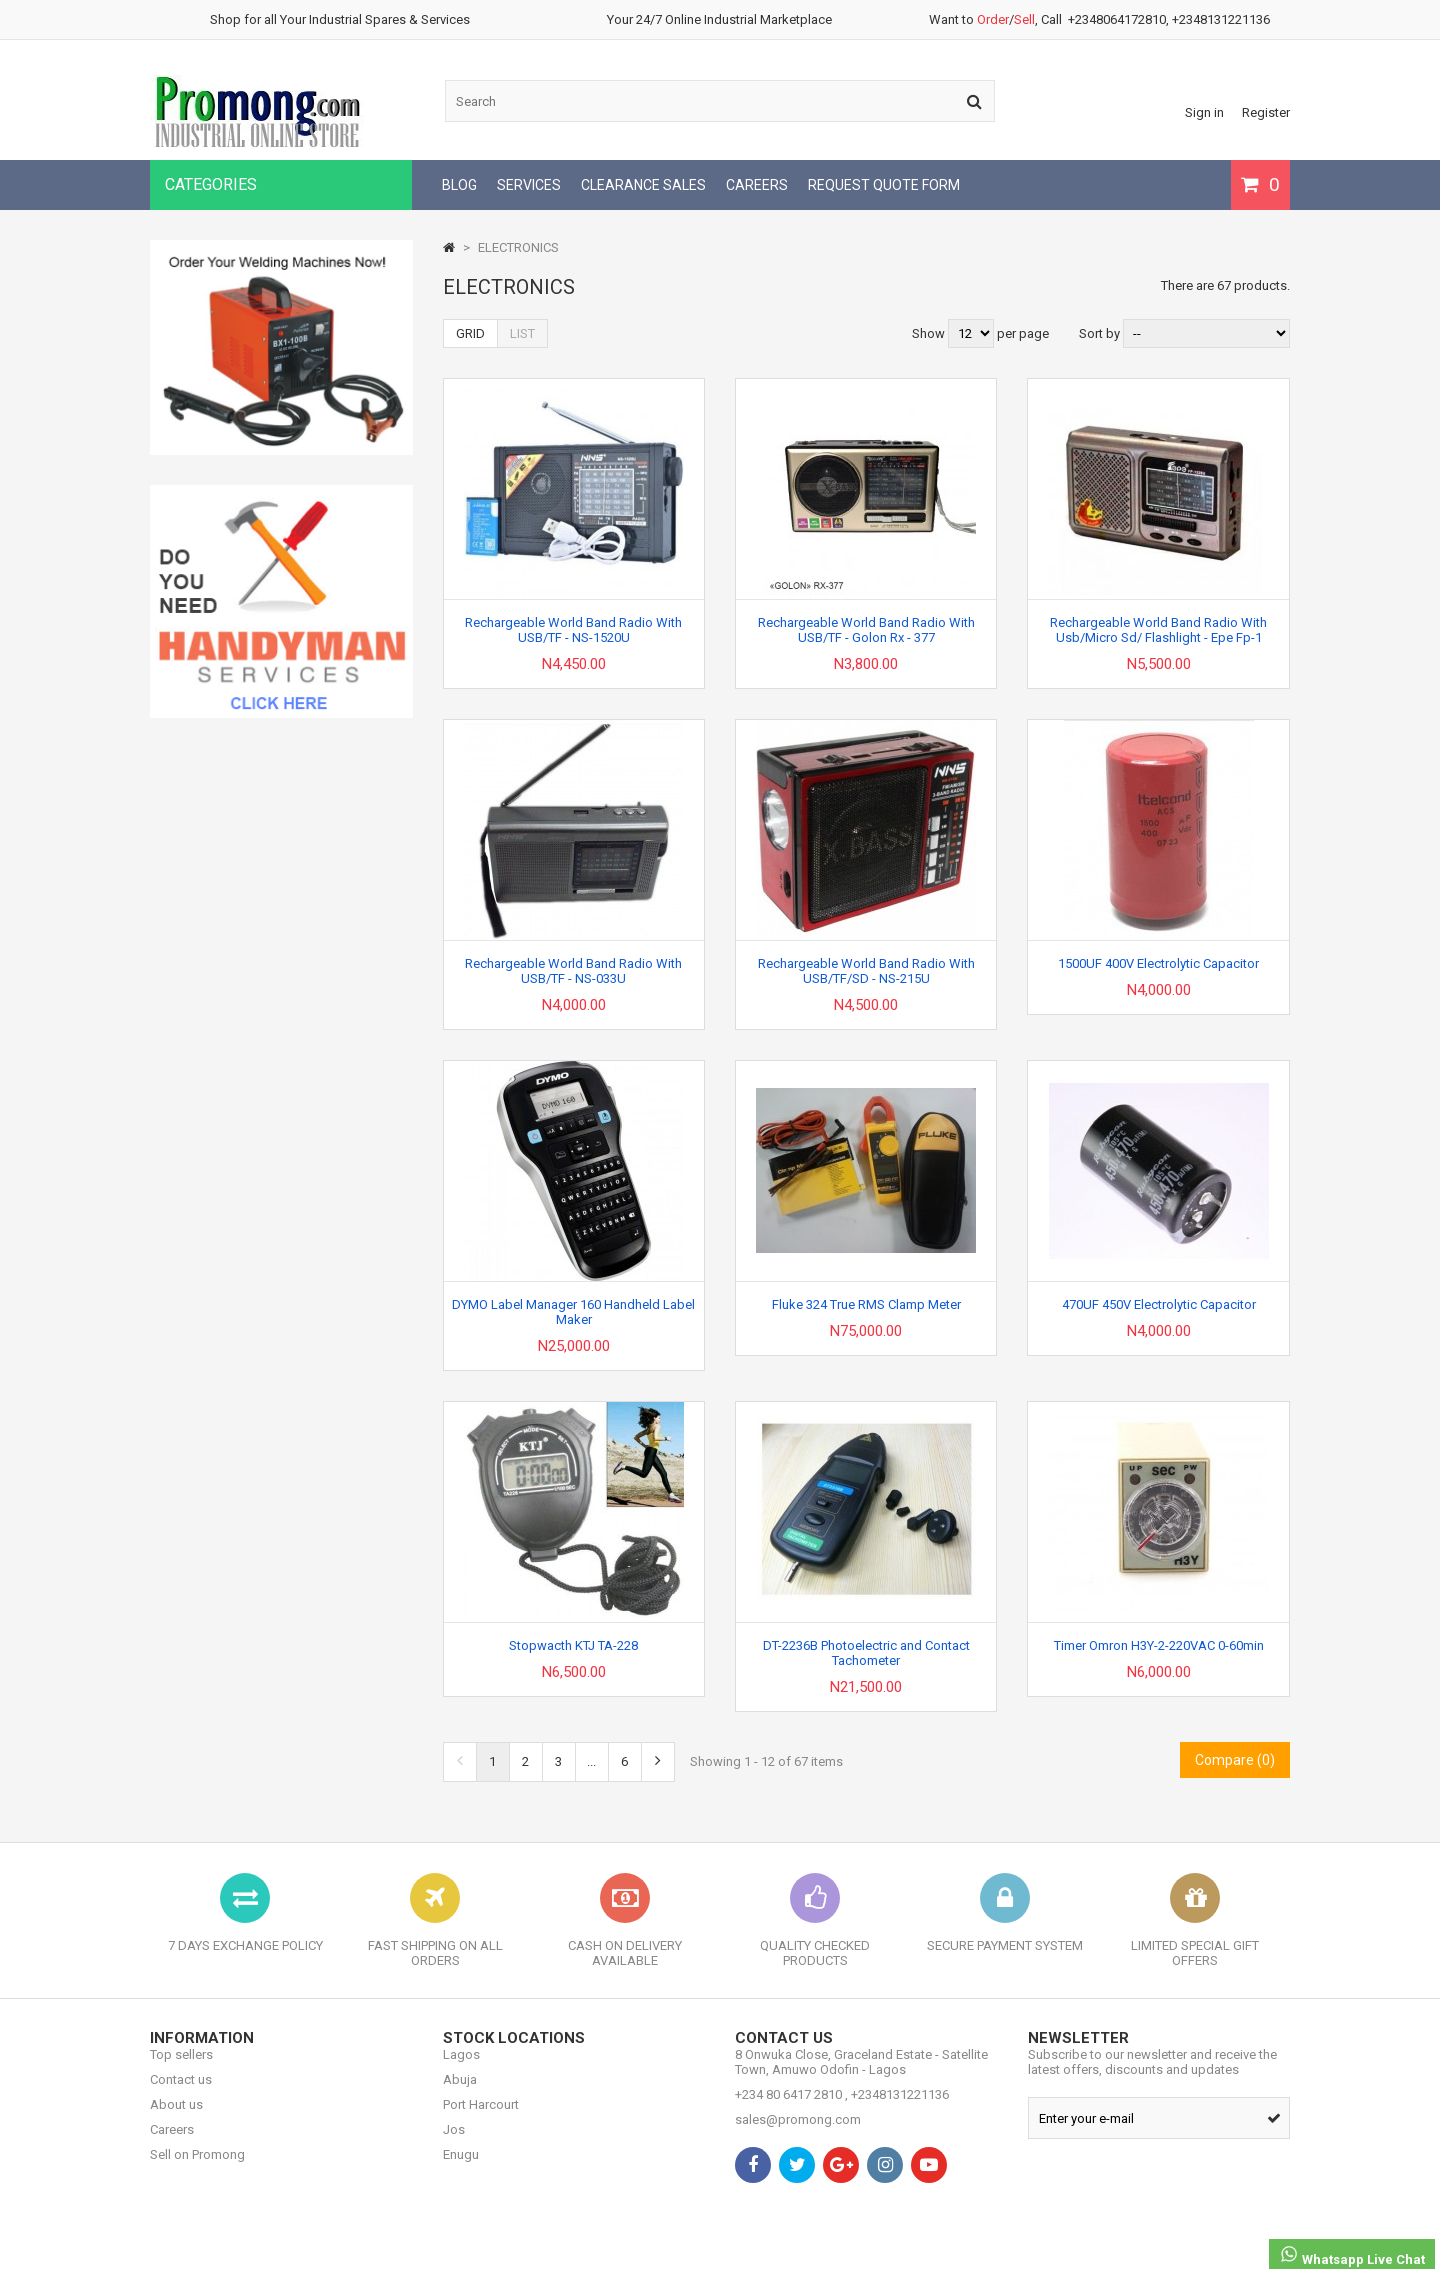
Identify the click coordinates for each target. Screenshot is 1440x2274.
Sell (1024, 19)
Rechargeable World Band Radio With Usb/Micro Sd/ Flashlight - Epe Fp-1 (1158, 630)
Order (993, 19)
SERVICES (529, 185)
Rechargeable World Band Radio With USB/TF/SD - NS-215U (866, 971)
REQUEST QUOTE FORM (884, 185)
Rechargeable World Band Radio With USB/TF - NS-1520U (573, 630)
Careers (172, 2144)
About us (176, 2119)
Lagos (461, 2069)
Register (1266, 112)
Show (930, 333)
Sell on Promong (197, 2169)
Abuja (460, 2094)
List (522, 333)
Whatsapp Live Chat (1352, 2255)
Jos (454, 2144)
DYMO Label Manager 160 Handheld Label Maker (573, 1312)
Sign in (1204, 112)
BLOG (459, 185)
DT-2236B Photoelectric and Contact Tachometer (866, 1653)
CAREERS (757, 185)
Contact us (181, 2094)
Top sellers (181, 2069)
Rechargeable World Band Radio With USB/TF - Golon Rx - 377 (866, 630)
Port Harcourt (481, 2119)
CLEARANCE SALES (643, 185)
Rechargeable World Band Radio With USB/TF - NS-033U (573, 971)
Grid (470, 333)
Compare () (1235, 1760)
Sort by (1099, 333)
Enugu (461, 2169)
